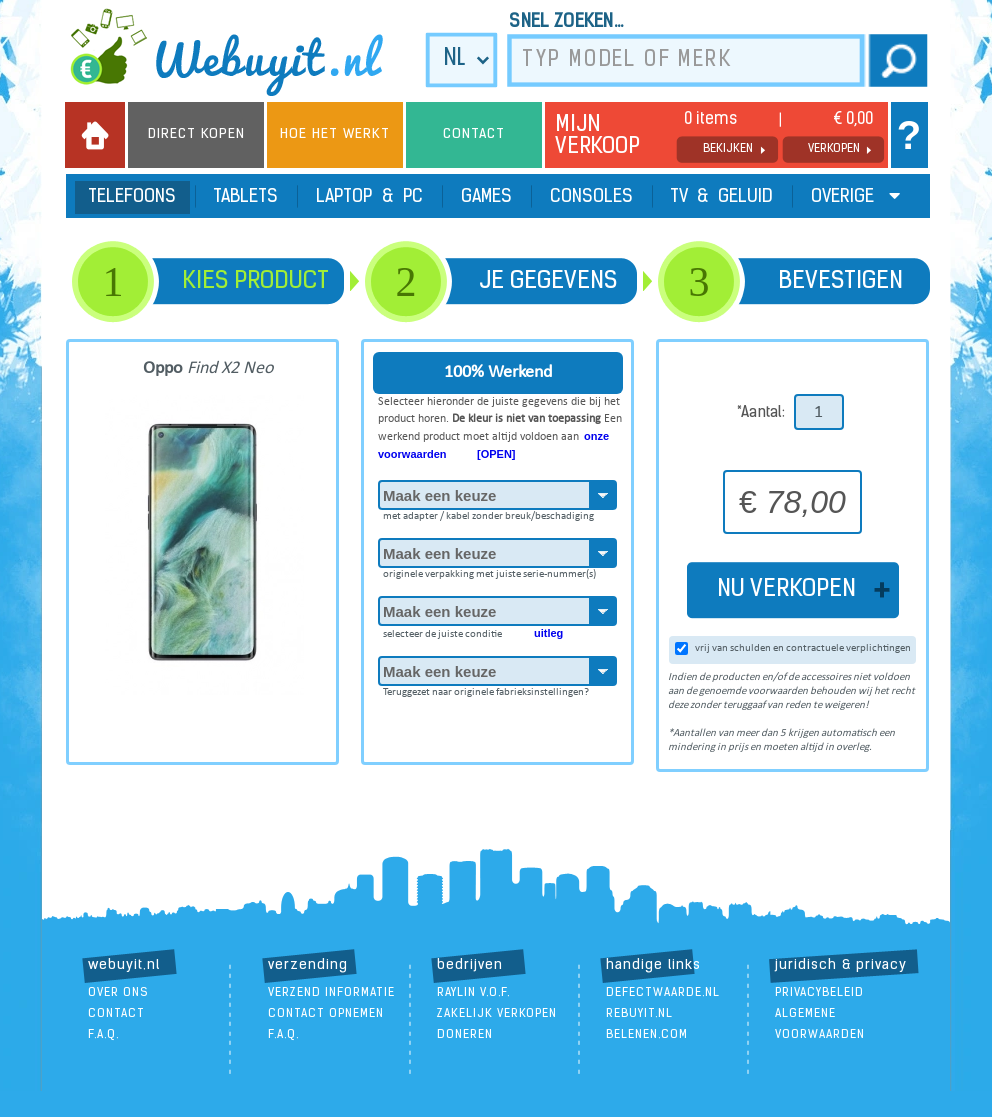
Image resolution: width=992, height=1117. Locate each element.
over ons (118, 993)
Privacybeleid (819, 993)
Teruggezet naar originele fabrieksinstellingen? (486, 689)
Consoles (591, 197)
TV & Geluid (722, 197)
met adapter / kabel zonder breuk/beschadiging (488, 513)
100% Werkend (498, 372)
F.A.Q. (103, 1035)
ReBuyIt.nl (639, 1014)
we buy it (240, 52)
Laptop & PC (369, 197)
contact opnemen (326, 1014)
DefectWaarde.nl (663, 993)
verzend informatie (331, 993)
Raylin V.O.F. (473, 993)
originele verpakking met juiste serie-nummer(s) (489, 571)
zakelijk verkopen (497, 1014)
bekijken (728, 149)
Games (486, 197)
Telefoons (132, 197)
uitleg (548, 633)
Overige (855, 196)
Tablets (246, 197)
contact (116, 1014)
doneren (465, 1035)
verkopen (834, 149)
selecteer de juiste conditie (473, 630)
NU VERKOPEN (792, 590)
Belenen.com (647, 1035)
